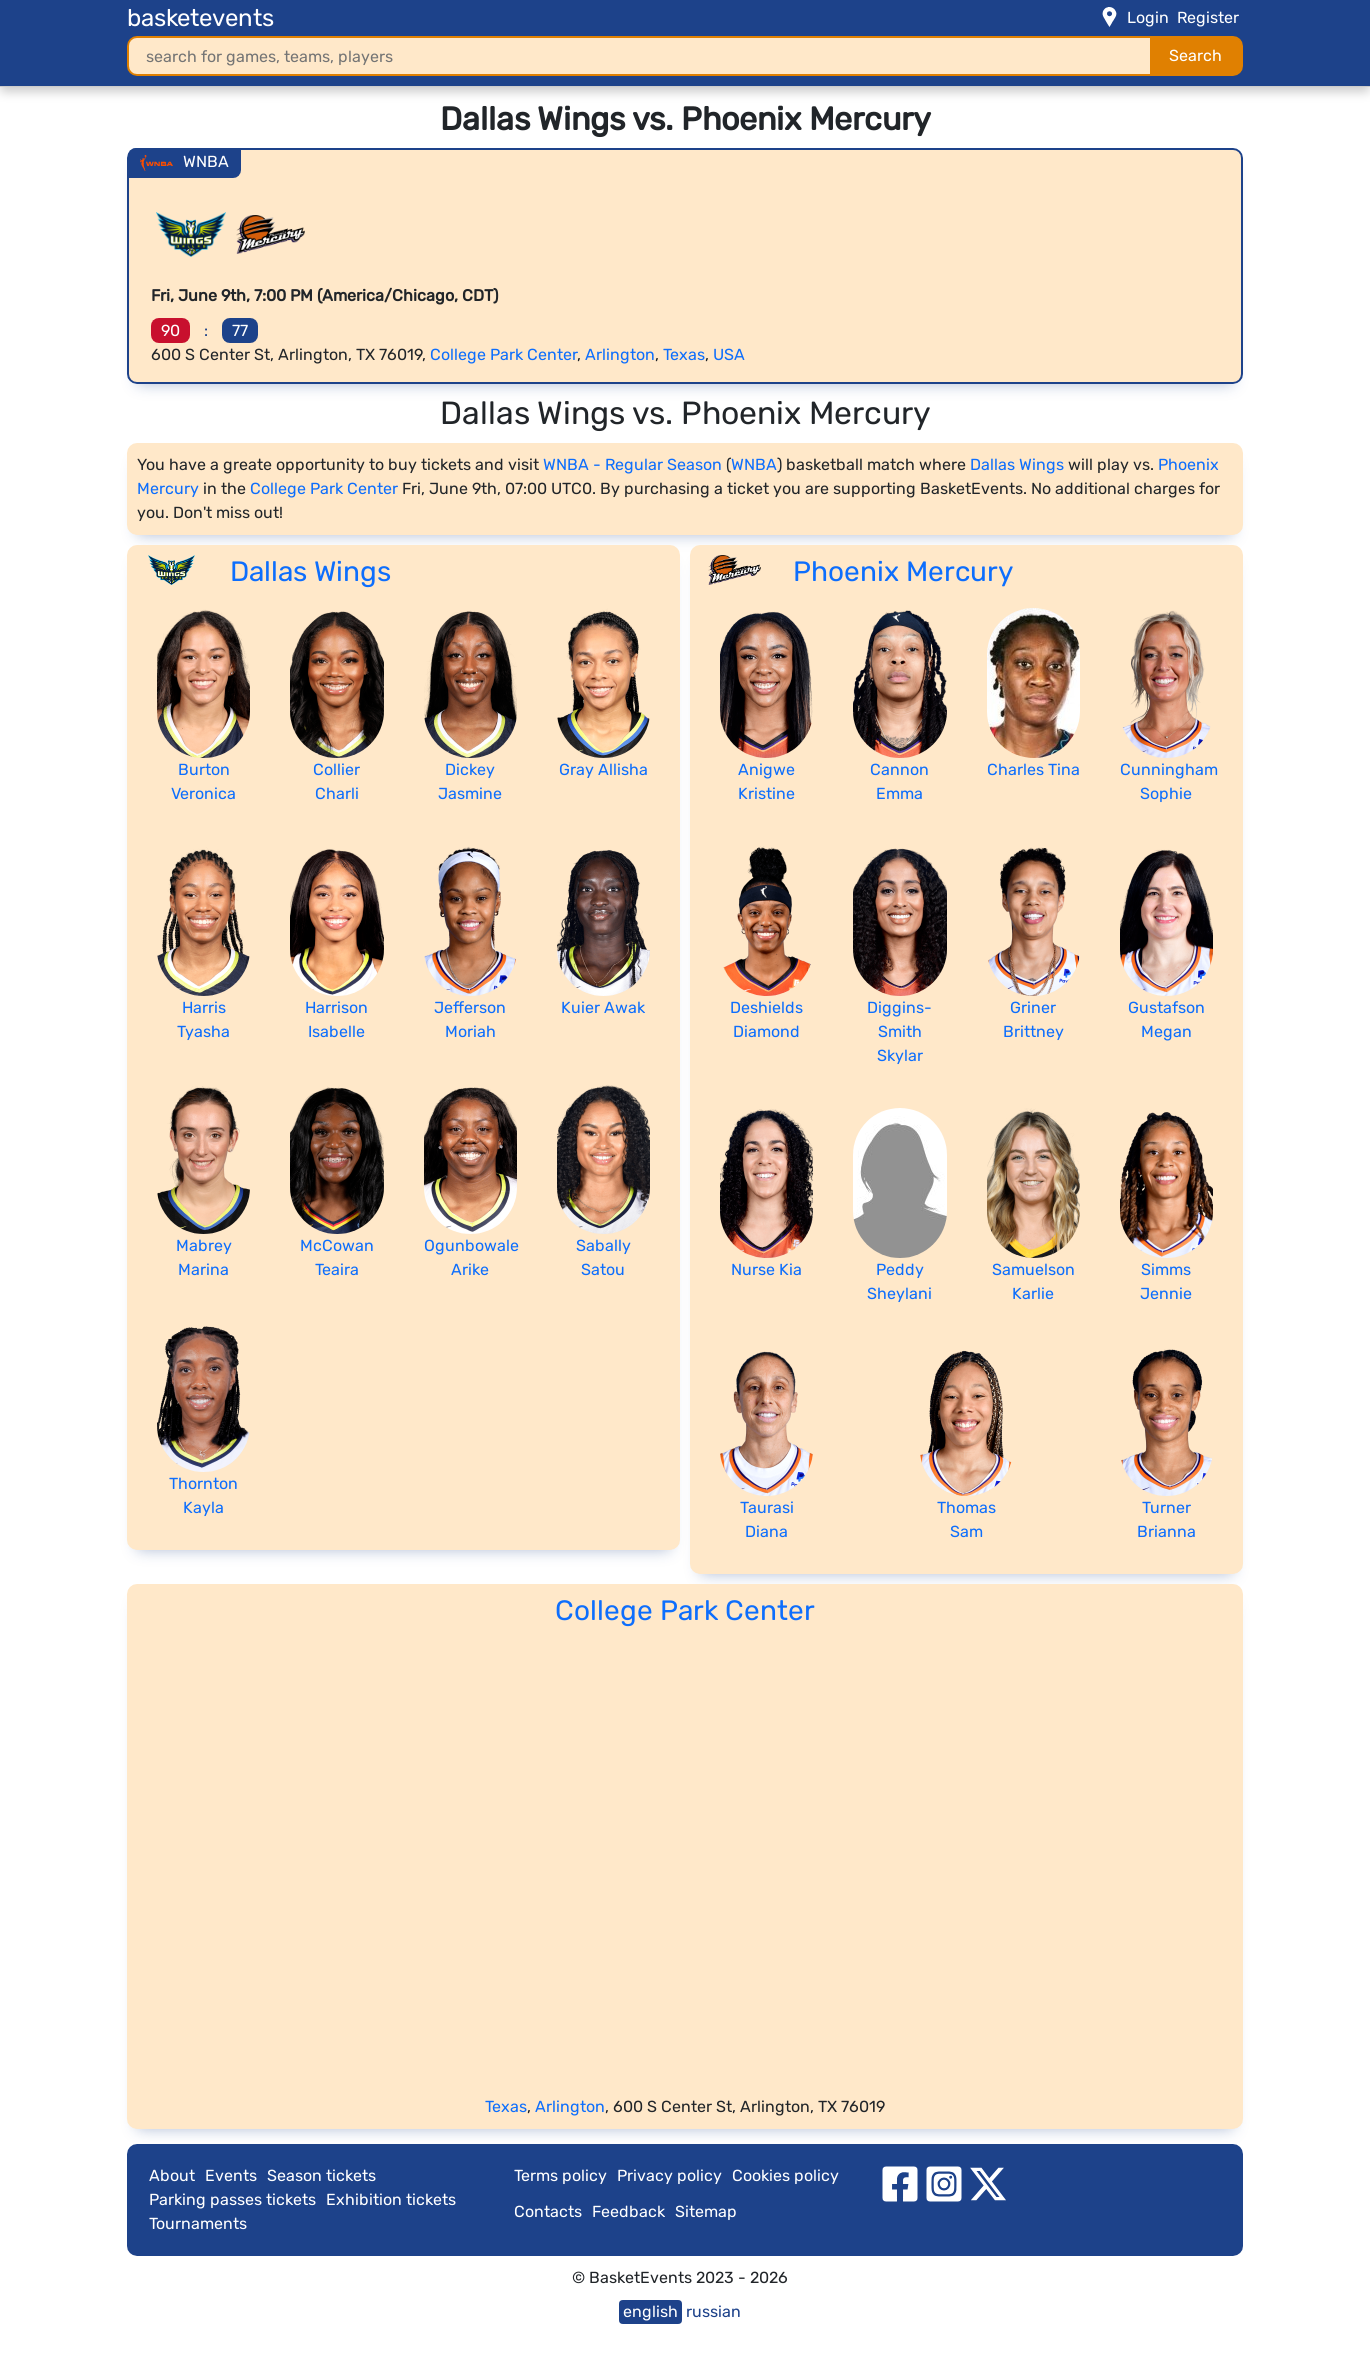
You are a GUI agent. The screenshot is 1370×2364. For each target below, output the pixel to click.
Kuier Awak (603, 1007)
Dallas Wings (1017, 464)
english (650, 2311)
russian (713, 2311)
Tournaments (198, 2223)
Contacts (548, 2211)
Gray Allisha (603, 769)
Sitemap (706, 2211)
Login (1148, 17)
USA (729, 354)
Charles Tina (1033, 769)
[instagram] (944, 2182)
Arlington (620, 354)
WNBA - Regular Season (632, 464)
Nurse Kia (766, 1269)
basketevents (200, 18)
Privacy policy (669, 2175)
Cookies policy (785, 2175)
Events (231, 2175)
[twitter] (988, 2182)
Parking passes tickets (232, 2199)
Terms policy (560, 2175)
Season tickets (321, 2175)
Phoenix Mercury (903, 571)
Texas (684, 354)
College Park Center (503, 354)
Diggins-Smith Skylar (899, 1031)
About (172, 2175)
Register (1208, 17)
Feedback (628, 2211)
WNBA (754, 464)
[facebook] (900, 2182)
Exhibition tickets (391, 2199)
